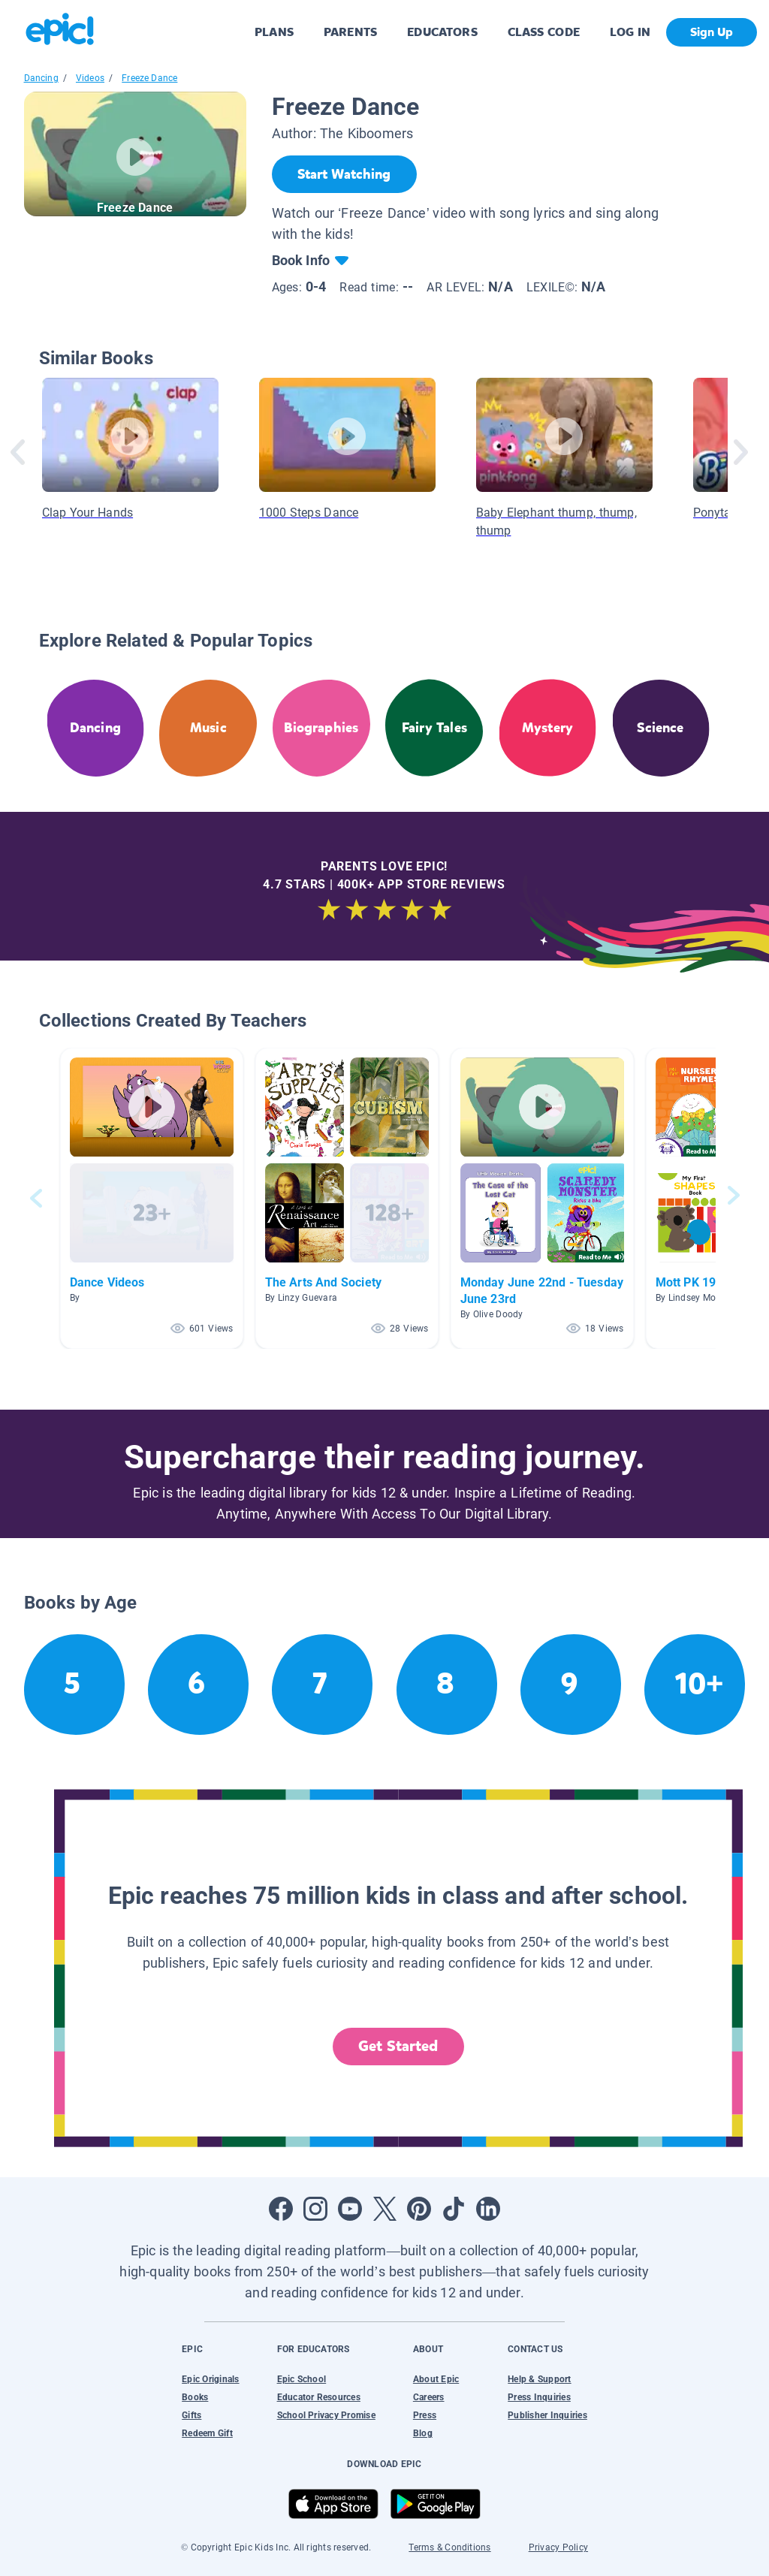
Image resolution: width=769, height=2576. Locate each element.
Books (195, 2397)
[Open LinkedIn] (488, 2209)
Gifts (191, 2415)
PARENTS (350, 32)
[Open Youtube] (350, 2209)
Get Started (398, 2046)
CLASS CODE (544, 32)
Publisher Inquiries (547, 2415)
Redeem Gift (207, 2433)
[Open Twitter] (384, 2209)
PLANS (274, 32)
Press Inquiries (539, 2397)
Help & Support (539, 2379)
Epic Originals (210, 2379)
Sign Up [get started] (711, 32)
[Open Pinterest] (419, 2209)
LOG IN (630, 32)
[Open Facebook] (281, 2209)
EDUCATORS (442, 32)
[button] (151, 1198)
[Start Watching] (344, 174)
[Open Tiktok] (454, 2209)
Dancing (41, 78)
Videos (90, 78)
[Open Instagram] (315, 2209)
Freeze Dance (149, 78)
